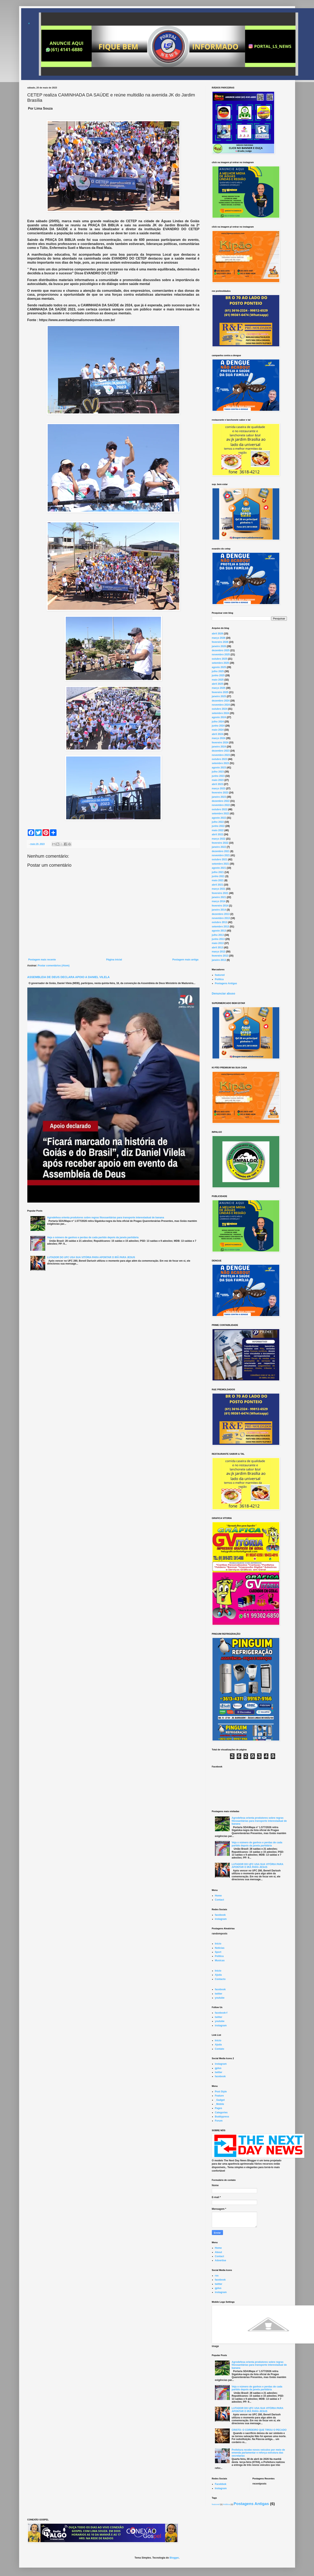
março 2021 (218, 888)
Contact (219, 1899)
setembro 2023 (220, 763)
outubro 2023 (219, 759)
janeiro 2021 (219, 897)
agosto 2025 (219, 667)
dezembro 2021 (221, 851)
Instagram (221, 2488)
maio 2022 (218, 830)
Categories (221, 2112)
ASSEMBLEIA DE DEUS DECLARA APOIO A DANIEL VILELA (68, 977)
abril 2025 (217, 683)
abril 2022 (217, 834)
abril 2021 (217, 884)
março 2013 (218, 951)
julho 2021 (218, 872)
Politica (219, 1956)
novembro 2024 (221, 704)
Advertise (220, 2260)
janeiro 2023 (219, 796)
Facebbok (220, 2484)
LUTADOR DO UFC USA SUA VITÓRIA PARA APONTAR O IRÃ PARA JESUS (91, 1257)
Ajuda (218, 1974)
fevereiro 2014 (220, 905)
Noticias (220, 1948)
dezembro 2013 (221, 914)
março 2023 (218, 788)
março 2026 (218, 637)
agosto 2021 (219, 867)
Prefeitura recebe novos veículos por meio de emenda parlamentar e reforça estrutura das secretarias (258, 2452)
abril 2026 (217, 633)
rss (217, 2275)
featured (220, 975)
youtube (220, 1997)
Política (219, 979)
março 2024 (218, 738)
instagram (221, 1919)
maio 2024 (218, 729)
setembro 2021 (220, 863)
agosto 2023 (219, 767)
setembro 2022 (220, 813)
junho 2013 (218, 939)
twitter (218, 1993)
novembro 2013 (221, 918)
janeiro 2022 (219, 847)
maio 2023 (218, 780)
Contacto (220, 1979)
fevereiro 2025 (220, 692)
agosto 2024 (219, 717)
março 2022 (218, 838)
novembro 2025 (221, 654)
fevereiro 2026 (220, 642)
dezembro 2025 (221, 650)
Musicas (220, 1960)
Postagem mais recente (42, 959)
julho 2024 (218, 721)
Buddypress (222, 2116)
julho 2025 (218, 671)
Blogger (174, 2557)
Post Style (221, 2091)
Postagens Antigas (226, 983)
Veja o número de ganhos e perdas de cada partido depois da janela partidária (93, 1237)
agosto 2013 (219, 930)
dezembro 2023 (221, 750)
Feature (219, 2095)
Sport (218, 1952)
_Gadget (220, 2100)
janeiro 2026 (219, 646)
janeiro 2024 (219, 746)
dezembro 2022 (221, 801)
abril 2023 (217, 784)
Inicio (218, 1943)
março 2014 (218, 901)
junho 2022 (218, 826)
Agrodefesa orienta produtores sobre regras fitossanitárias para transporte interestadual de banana (105, 1217)
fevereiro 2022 (220, 842)
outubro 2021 (219, 859)
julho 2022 (218, 822)
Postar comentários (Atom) (53, 965)
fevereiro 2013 (220, 955)
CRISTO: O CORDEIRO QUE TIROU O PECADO (259, 2429)
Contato (219, 2048)
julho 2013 (218, 935)
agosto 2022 (219, 817)
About (218, 2252)
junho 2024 (218, 725)
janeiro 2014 (219, 909)
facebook (220, 1914)
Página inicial (114, 959)
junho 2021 (218, 876)
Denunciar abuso (223, 993)
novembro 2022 (221, 805)
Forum (219, 2120)
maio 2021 (218, 880)
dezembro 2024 (221, 700)
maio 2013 (218, 943)
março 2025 (218, 688)
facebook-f (221, 2012)
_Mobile (219, 2104)
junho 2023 (218, 776)
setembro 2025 (220, 662)
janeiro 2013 (219, 960)
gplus (218, 2068)
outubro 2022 (219, 809)
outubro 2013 (219, 922)
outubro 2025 (219, 658)
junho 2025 (218, 675)
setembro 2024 (220, 713)
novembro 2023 (221, 755)
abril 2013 (217, 947)
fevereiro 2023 (220, 792)
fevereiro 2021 (220, 893)
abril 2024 (217, 734)
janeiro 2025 (219, 696)
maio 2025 (218, 679)
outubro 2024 (219, 708)
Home (218, 1895)
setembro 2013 (220, 926)
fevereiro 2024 (220, 742)
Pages (218, 2108)
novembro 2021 (221, 855)
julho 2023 (218, 771)
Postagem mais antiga (185, 959)
